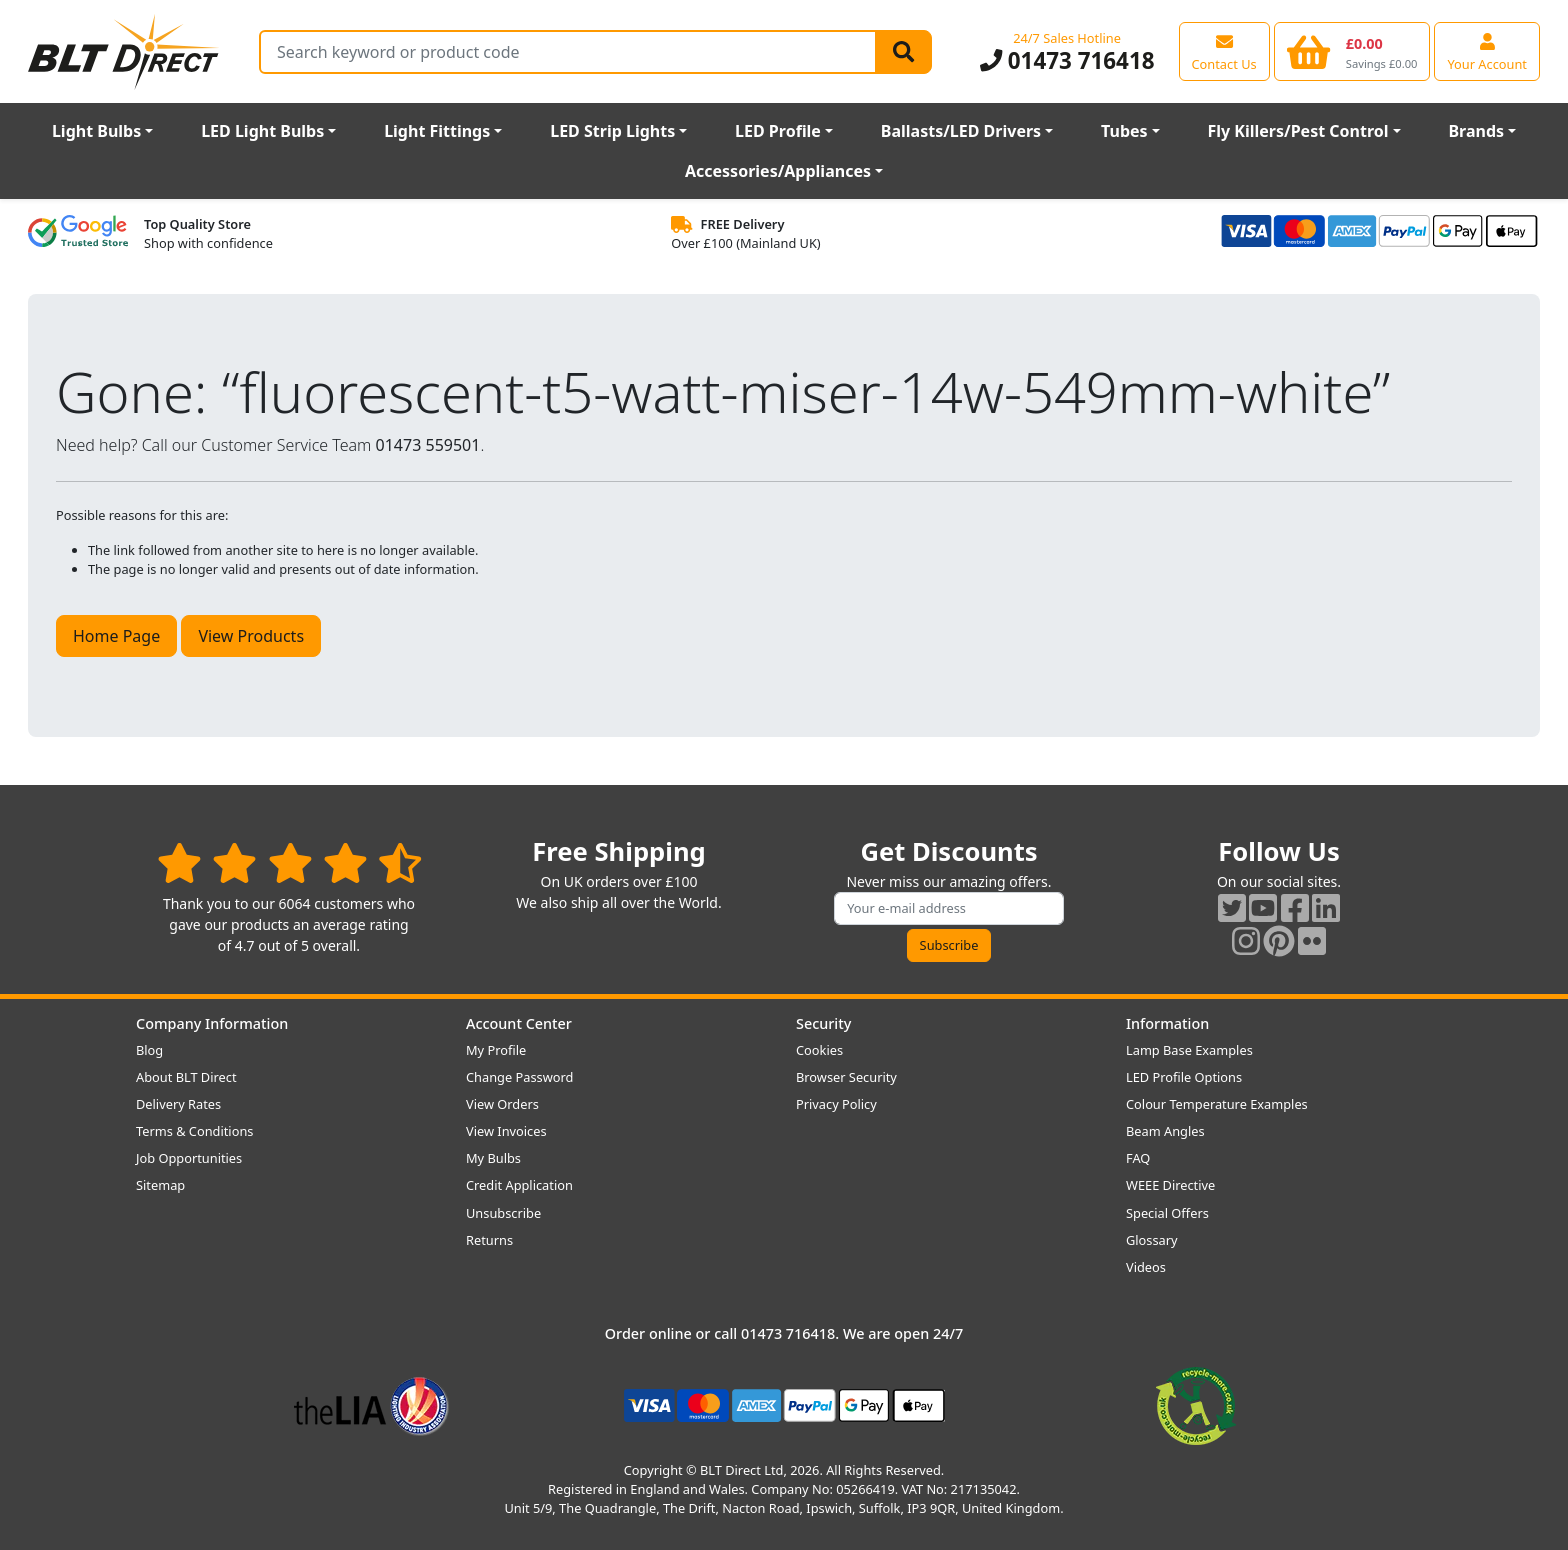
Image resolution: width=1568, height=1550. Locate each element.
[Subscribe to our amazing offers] (949, 908)
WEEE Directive (1170, 1185)
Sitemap (160, 1185)
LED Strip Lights (612, 131)
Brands (1476, 131)
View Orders (502, 1104)
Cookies (819, 1050)
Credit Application (519, 1185)
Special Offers (1167, 1213)
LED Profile (778, 131)
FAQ (1138, 1158)
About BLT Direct (186, 1077)
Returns (489, 1240)
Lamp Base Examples (1189, 1050)
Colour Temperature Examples (1217, 1104)
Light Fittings (437, 131)
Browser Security (846, 1077)
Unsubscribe (503, 1213)
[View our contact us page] (1224, 51)
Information (1167, 1023)
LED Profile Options (1184, 1077)
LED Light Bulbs (262, 131)
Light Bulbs (96, 131)
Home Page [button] (116, 636)
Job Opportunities (189, 1158)
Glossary (1152, 1240)
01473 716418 (1067, 60)
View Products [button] (251, 636)
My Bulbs (493, 1158)
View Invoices (506, 1131)
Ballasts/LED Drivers (961, 131)
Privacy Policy (836, 1104)
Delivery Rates (178, 1104)
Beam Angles (1165, 1131)
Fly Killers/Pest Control (1298, 131)
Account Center (519, 1023)
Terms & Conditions (194, 1131)
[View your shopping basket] (1352, 51)
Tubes (1124, 131)
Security (823, 1023)
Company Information (212, 1023)
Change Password (519, 1077)
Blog (149, 1050)
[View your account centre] (1487, 51)
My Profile (496, 1050)
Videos (1146, 1267)
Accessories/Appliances (778, 171)
